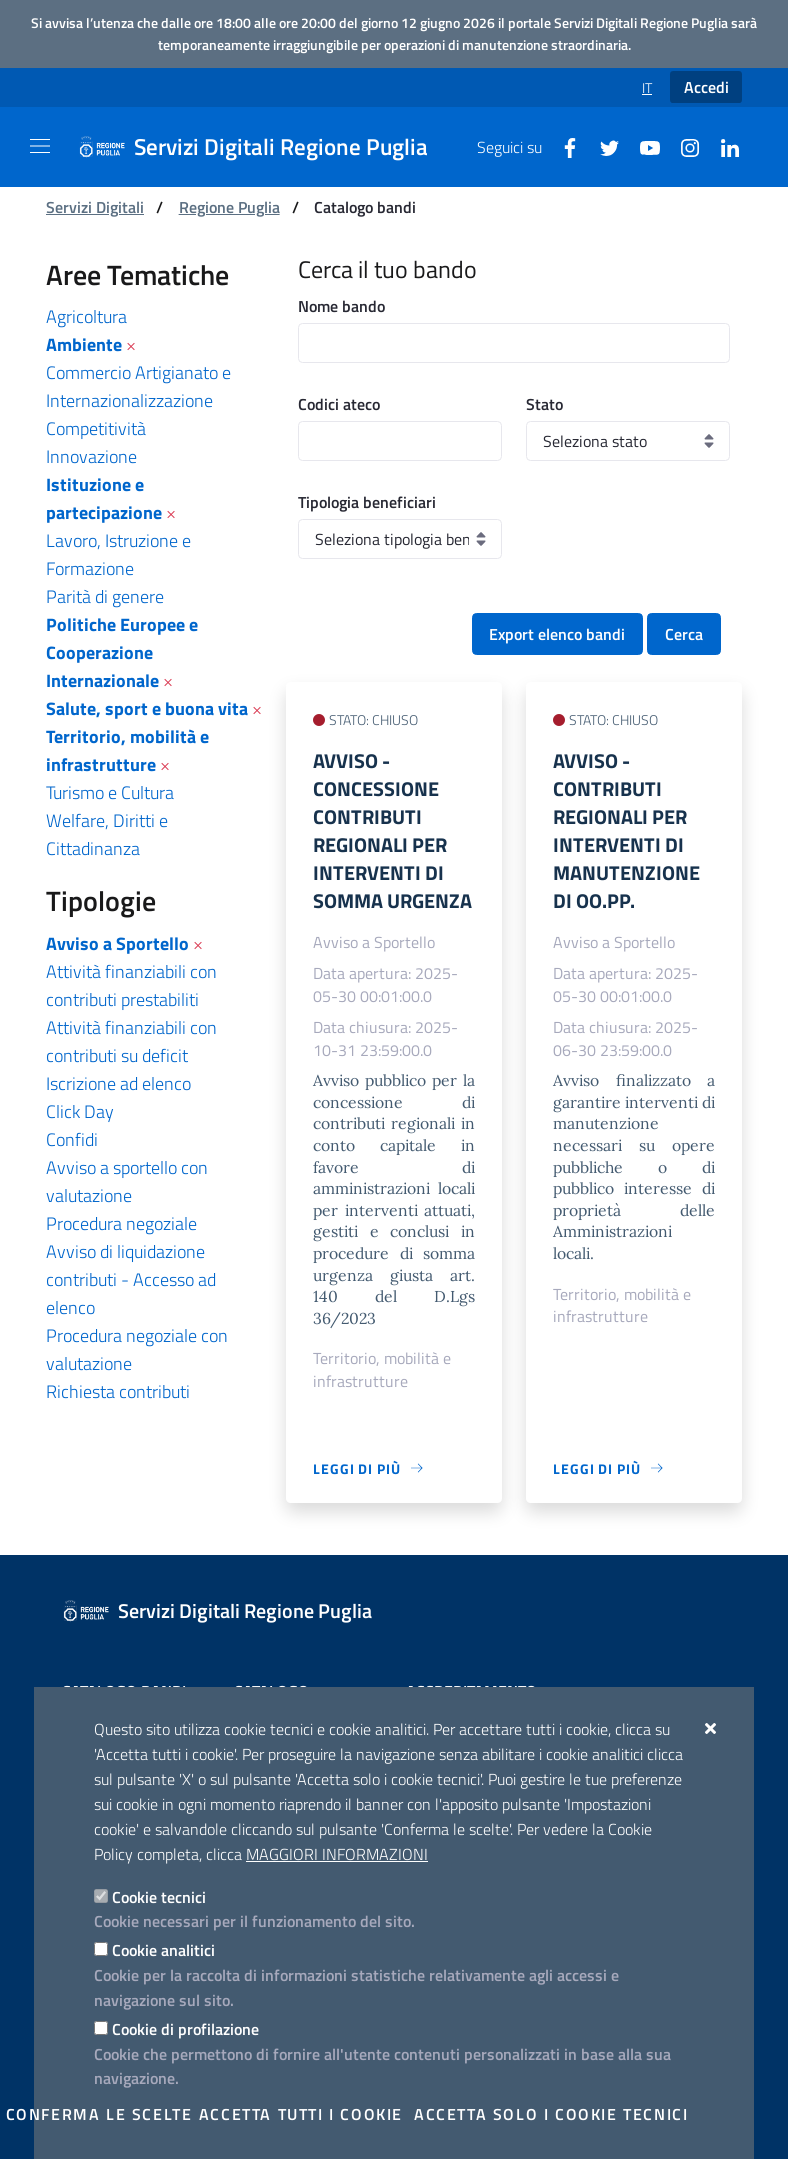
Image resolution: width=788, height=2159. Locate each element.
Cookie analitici (163, 1950)
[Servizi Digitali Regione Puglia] (265, 147)
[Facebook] (562, 146)
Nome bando (341, 306)
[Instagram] (682, 146)
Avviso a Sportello (117, 943)
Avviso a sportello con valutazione (127, 1181)
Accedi (706, 87)
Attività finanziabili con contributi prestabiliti (131, 985)
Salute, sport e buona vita (147, 708)
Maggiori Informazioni (337, 1854)
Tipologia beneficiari (367, 502)
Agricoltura (86, 316)
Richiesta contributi (118, 1391)
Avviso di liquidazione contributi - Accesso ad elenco (131, 1279)
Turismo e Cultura (110, 792)
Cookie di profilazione (185, 2029)
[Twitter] (602, 146)
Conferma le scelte (99, 2114)
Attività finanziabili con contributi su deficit (131, 1041)
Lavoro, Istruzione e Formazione (118, 554)
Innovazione (91, 456)
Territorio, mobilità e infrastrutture (127, 750)
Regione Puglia (229, 207)
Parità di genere (105, 596)
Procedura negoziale (121, 1223)
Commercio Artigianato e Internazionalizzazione (138, 386)
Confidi (72, 1139)
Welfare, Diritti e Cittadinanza (107, 834)
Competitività (96, 428)
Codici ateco (339, 404)
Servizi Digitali (95, 207)
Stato (544, 404)
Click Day (80, 1111)
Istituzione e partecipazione (104, 498)
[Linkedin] (722, 146)
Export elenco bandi (557, 634)
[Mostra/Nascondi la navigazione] (40, 146)
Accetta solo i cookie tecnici (551, 2114)
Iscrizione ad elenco (118, 1083)
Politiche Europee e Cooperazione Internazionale (122, 652)
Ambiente (84, 344)
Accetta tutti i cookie (301, 2114)
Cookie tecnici (159, 1897)
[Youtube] (642, 146)
